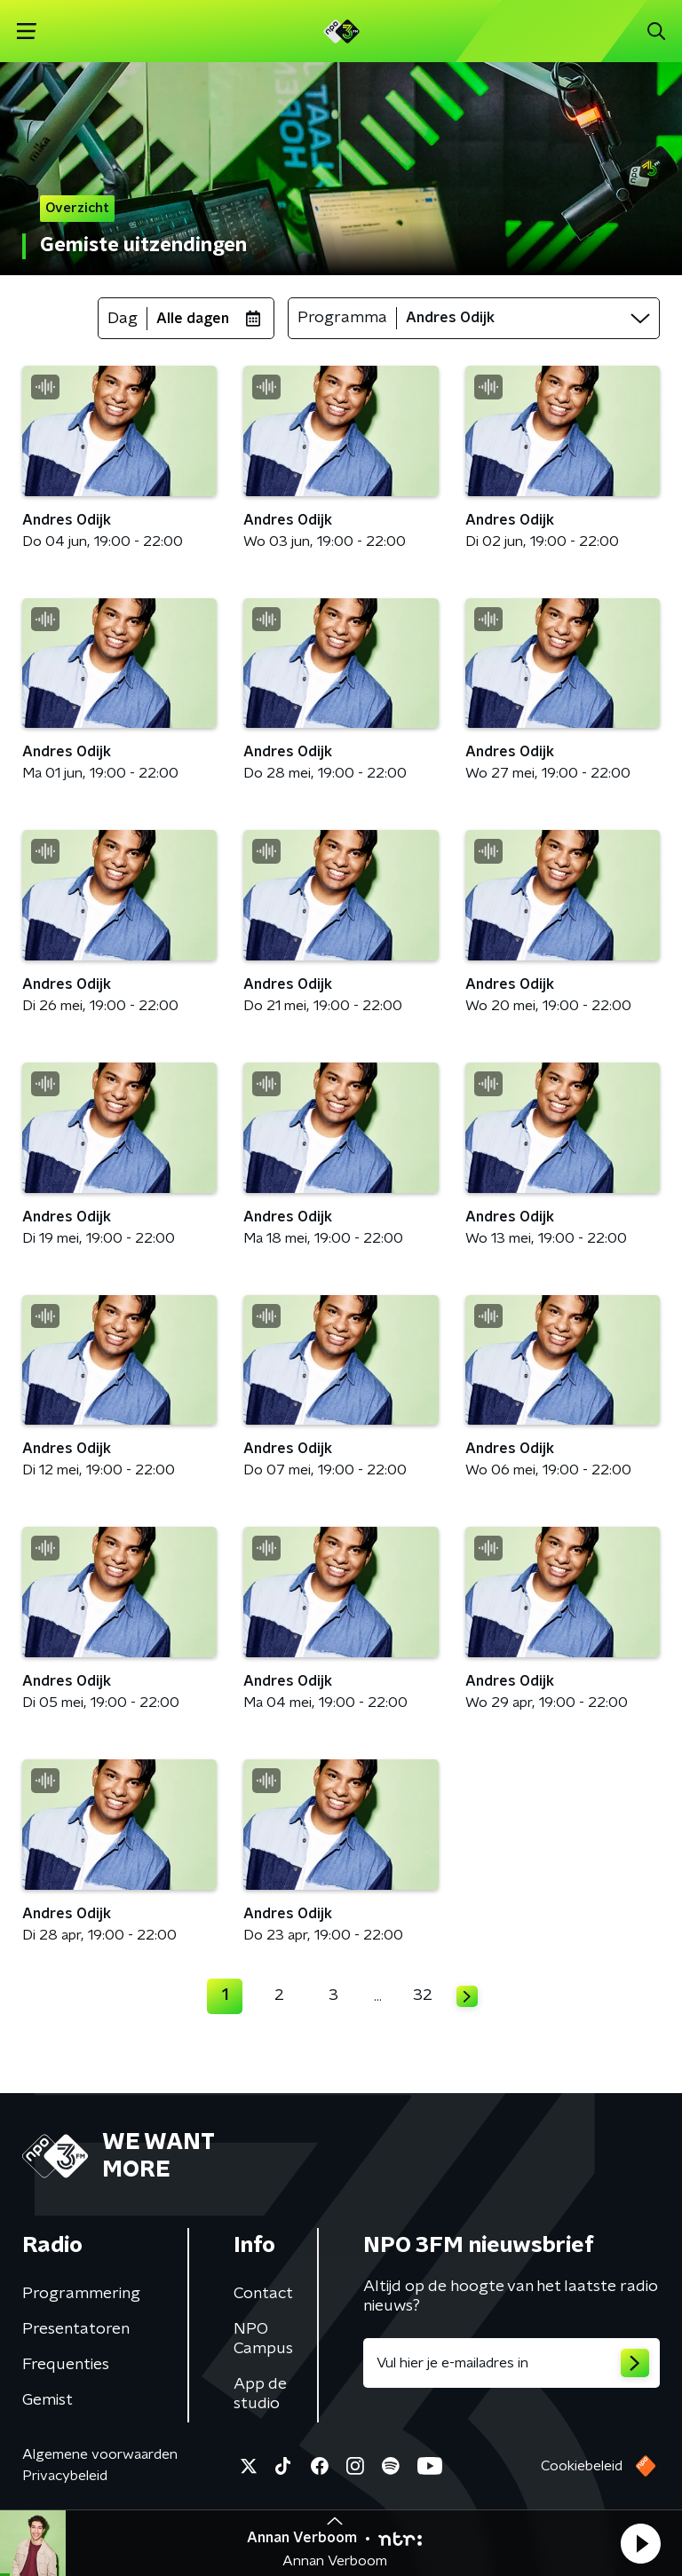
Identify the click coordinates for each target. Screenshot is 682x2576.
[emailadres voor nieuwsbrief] (511, 2363)
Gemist (47, 2400)
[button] (640, 2543)
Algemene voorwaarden (100, 2454)
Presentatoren (76, 2329)
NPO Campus (263, 2339)
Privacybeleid (64, 2476)
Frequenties (65, 2365)
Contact (263, 2294)
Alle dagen (192, 319)
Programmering (81, 2294)
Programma (342, 318)
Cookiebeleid (582, 2466)
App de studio (260, 2394)
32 (422, 1995)
